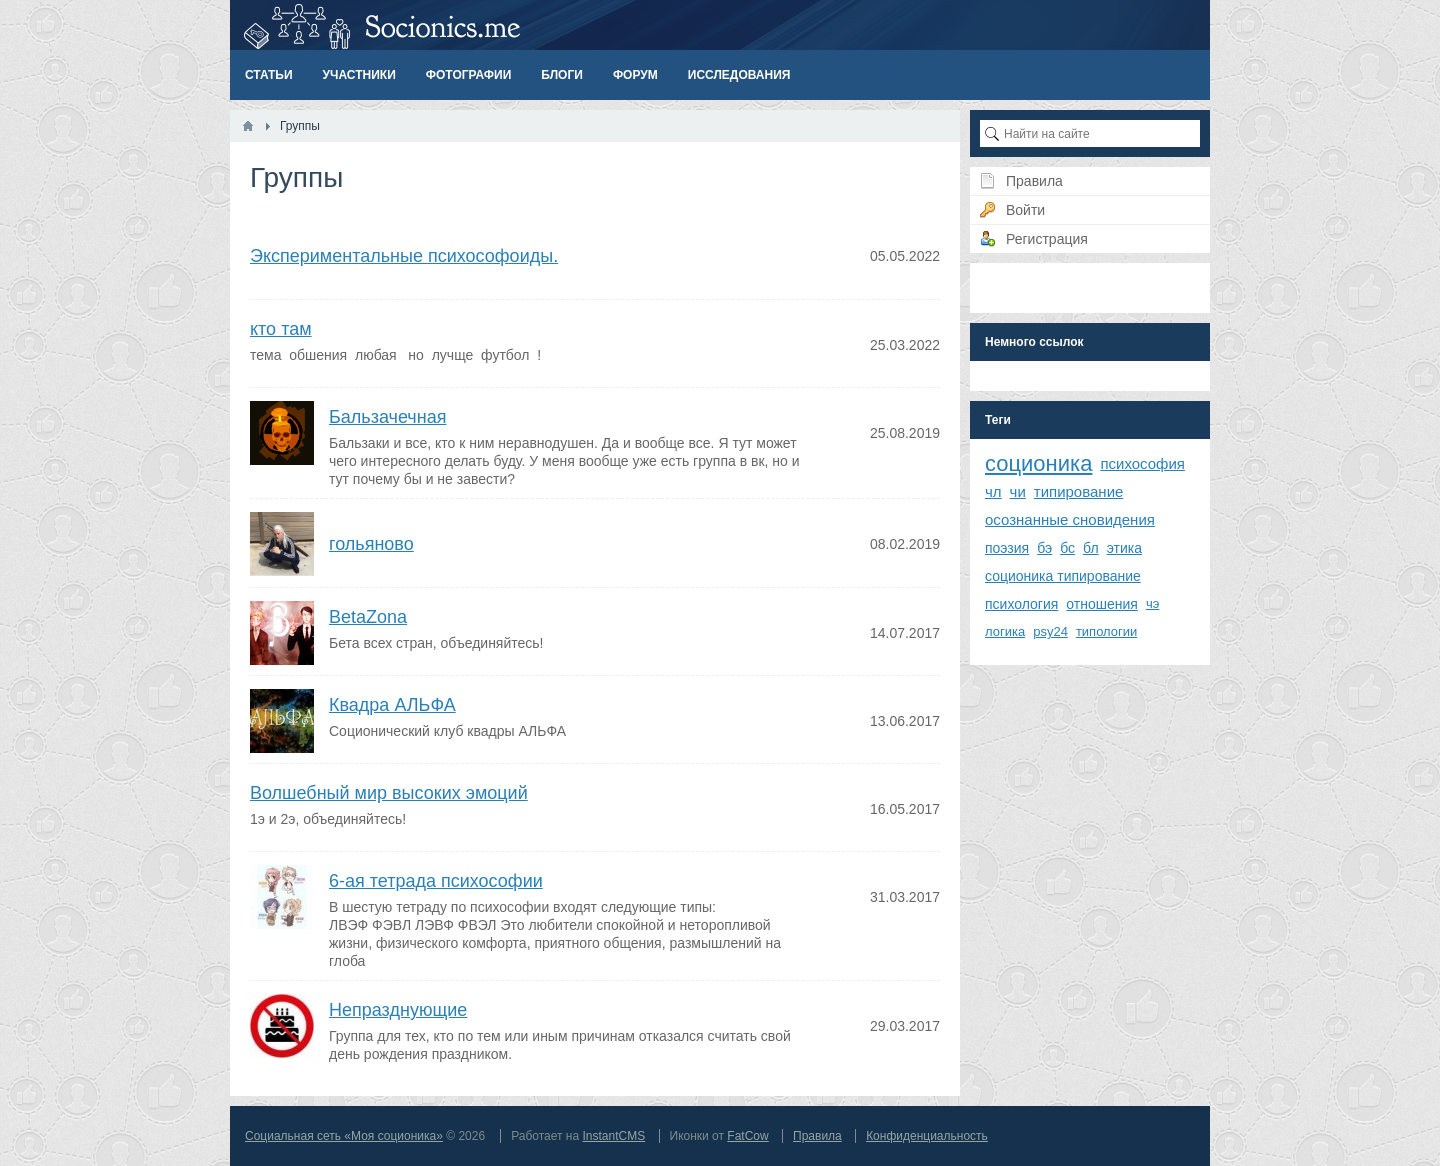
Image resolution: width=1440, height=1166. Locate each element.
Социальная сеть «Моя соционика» (344, 1136)
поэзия (1007, 548)
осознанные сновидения (1070, 519)
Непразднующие (398, 1010)
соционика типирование (1063, 576)
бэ (1044, 548)
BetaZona (368, 617)
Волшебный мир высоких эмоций (389, 793)
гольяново (371, 544)
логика (1005, 631)
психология (1021, 604)
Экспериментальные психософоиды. (404, 256)
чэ (1152, 603)
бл (1091, 548)
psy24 (1050, 631)
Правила (817, 1136)
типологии (1106, 631)
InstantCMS (613, 1136)
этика (1124, 548)
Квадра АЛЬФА (392, 705)
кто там (281, 329)
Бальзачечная (387, 417)
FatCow (747, 1136)
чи (1018, 491)
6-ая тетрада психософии (436, 881)
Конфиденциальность (927, 1136)
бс (1067, 548)
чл (993, 491)
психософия (1142, 463)
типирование (1079, 491)
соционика (1038, 463)
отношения (1102, 604)
